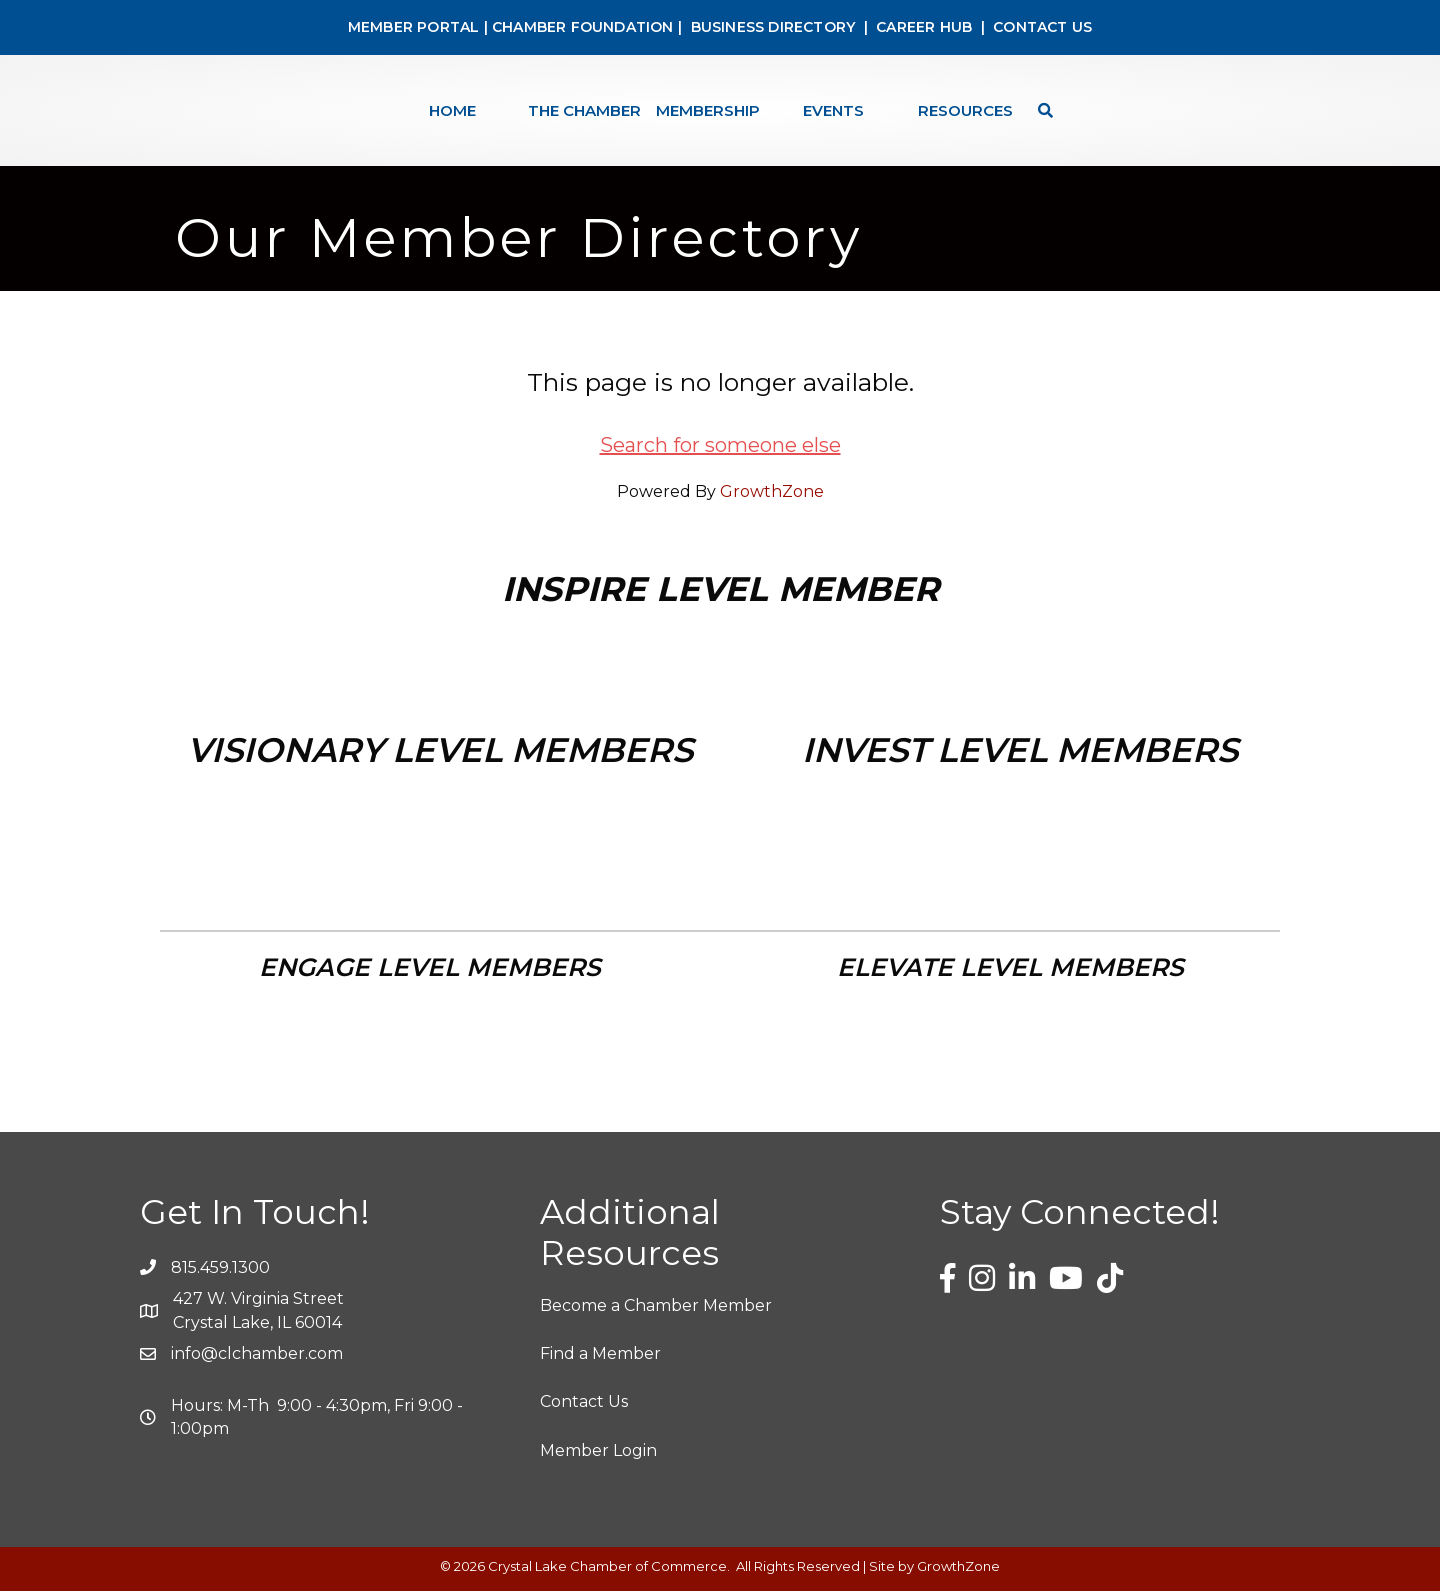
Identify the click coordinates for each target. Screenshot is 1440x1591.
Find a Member (600, 1353)
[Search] (1040, 110)
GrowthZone (772, 491)
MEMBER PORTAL (414, 27)
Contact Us (584, 1401)
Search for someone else (720, 445)
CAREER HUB (924, 27)
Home (452, 110)
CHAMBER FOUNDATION (583, 27)
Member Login (598, 1450)
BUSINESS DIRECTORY (770, 27)
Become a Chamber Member (656, 1305)
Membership (708, 110)
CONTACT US (1042, 27)
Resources (965, 110)
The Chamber (584, 110)
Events (833, 110)
